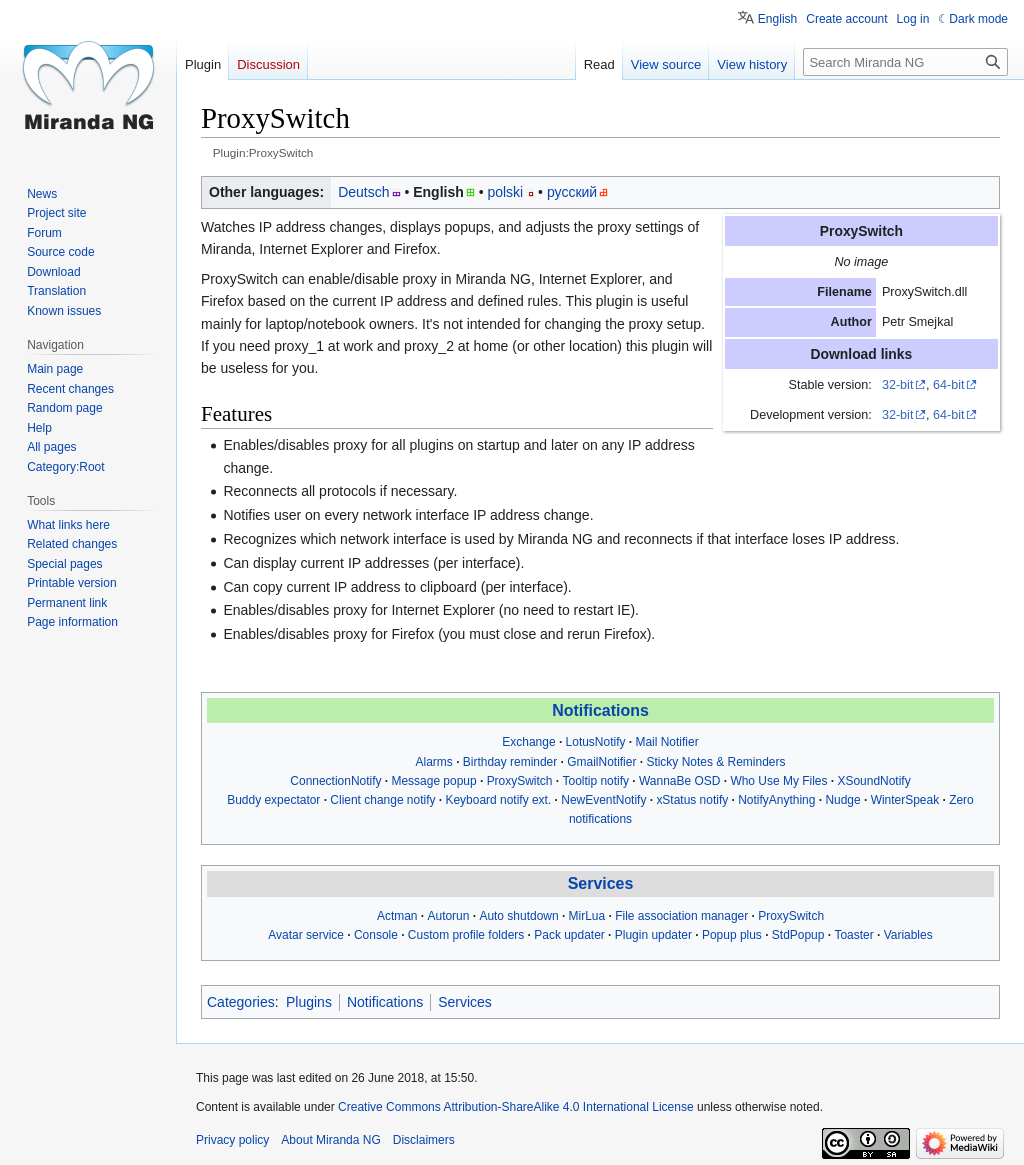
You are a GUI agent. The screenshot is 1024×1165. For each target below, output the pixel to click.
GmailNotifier (601, 762)
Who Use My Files (778, 781)
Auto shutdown (518, 916)
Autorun (449, 916)
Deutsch (363, 192)
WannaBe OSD (679, 781)
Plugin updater (653, 935)
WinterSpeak (905, 800)
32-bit (898, 385)
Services (601, 883)
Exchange (528, 742)
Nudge (842, 800)
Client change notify (382, 800)
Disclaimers (424, 1140)
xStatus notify (692, 800)
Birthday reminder (510, 762)
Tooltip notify (595, 781)
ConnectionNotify (335, 781)
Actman (397, 916)
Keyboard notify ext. (498, 800)
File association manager (681, 916)
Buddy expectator (273, 800)
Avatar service (306, 935)
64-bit (949, 385)
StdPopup (798, 935)
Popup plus (732, 935)
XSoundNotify (873, 781)
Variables (908, 935)
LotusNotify (596, 742)
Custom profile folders (466, 935)
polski (505, 192)
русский (572, 192)
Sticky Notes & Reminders (715, 762)
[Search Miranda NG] (905, 62)
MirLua (587, 916)
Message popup (433, 781)
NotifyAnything (776, 800)
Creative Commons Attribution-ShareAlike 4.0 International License (516, 1107)
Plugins (309, 1002)
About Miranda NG (330, 1140)
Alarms (434, 762)
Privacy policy (232, 1140)
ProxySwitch (520, 781)
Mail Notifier (666, 742)
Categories (241, 1002)
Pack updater (569, 935)
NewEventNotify (603, 800)
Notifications (600, 710)
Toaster (853, 935)
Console (376, 935)
